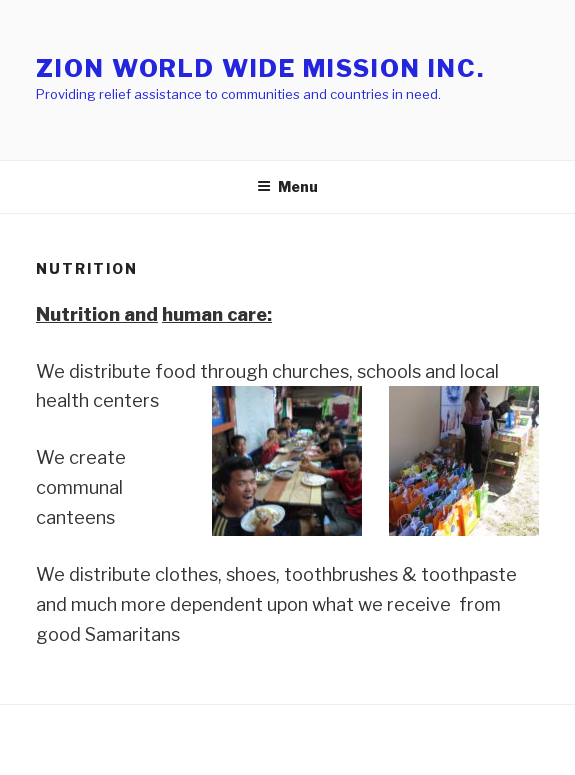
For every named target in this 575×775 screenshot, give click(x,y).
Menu (287, 186)
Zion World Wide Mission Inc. (260, 68)
